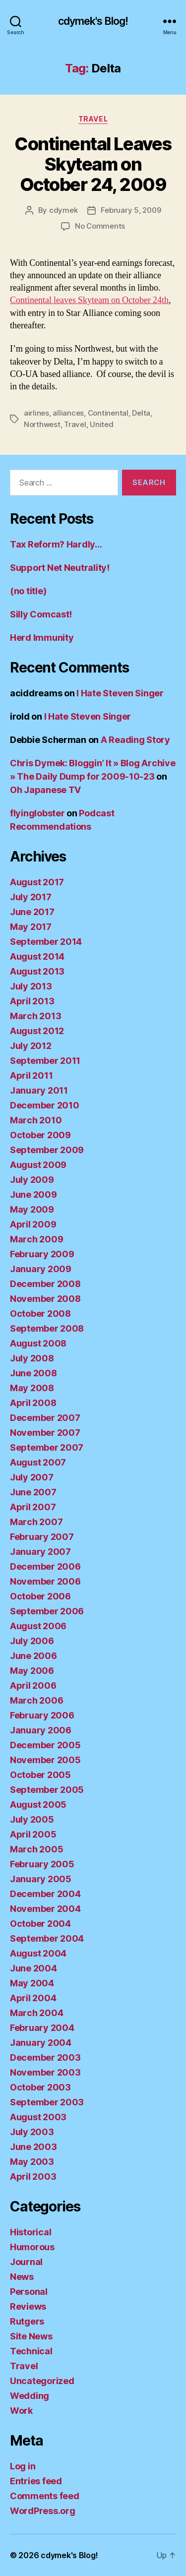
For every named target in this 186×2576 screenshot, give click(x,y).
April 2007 (33, 1507)
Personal (29, 2291)
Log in (22, 2466)
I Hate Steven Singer (120, 693)
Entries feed (36, 2481)
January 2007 (40, 1551)
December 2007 (45, 1417)
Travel (93, 119)
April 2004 (33, 1998)
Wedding (29, 2396)
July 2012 (31, 1046)
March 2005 (36, 1849)
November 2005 (45, 1760)
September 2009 (47, 1150)
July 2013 (31, 986)
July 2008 (32, 1358)
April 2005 (33, 1834)
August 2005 (38, 1804)
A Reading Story (135, 740)
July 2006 (32, 1641)
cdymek (63, 210)
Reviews (28, 2306)
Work (21, 2410)
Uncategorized (42, 2381)
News (22, 2276)
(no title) (28, 591)
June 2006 (33, 1656)
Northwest (42, 424)
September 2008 (47, 1328)
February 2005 (42, 1864)
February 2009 (42, 1254)
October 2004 (40, 1923)
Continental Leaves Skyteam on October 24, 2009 (92, 164)
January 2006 (40, 1730)
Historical (30, 2232)
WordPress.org (42, 2511)
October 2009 (40, 1135)
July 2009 (32, 1179)
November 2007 (45, 1432)
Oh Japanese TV (45, 790)
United (101, 424)
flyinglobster (37, 813)
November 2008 (45, 1298)
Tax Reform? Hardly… (56, 544)
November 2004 (45, 1908)
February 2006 (42, 1715)
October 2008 (40, 1313)
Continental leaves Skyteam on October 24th (89, 300)
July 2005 (32, 1819)
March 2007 (36, 1522)
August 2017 (37, 882)
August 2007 (38, 1462)
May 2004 (32, 1983)
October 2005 (40, 1775)
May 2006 (32, 1670)
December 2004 (45, 1894)
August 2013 (37, 971)
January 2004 (40, 2042)
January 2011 (39, 1090)
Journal (26, 2262)
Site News (31, 2336)
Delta (141, 413)
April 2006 (33, 1685)
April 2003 (33, 2176)
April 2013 (32, 1001)
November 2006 (45, 1581)
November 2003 (45, 2072)
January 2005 (40, 1879)
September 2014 (46, 941)
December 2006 (45, 1566)
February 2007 (42, 1537)
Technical (31, 2351)
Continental (108, 413)
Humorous (32, 2247)
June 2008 (33, 1373)
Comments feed (44, 2496)
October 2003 (40, 2087)
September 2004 (47, 1938)
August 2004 (38, 1953)
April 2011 (31, 1075)
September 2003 (47, 2102)
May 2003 (32, 2161)
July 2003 (32, 2132)
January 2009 (40, 1269)
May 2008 (32, 1388)
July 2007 (32, 1477)
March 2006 (36, 1700)
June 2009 (33, 1194)
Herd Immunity (42, 637)
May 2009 (32, 1209)
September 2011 (45, 1060)
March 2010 (36, 1120)
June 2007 (33, 1492)
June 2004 (33, 1968)
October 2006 (40, 1596)
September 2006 (47, 1611)
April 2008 (33, 1403)
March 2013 (35, 1016)
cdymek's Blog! (93, 21)
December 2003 (45, 2057)
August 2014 (37, 956)
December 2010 (44, 1105)
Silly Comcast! (41, 614)
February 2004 (42, 2028)
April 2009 (33, 1224)
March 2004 (36, 2013)
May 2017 (31, 926)
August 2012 (37, 1031)
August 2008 (38, 1343)
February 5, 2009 (131, 210)
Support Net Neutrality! (60, 567)
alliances (68, 413)
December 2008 (45, 1284)
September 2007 (46, 1447)
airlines (36, 413)
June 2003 (33, 2147)
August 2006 (38, 1626)
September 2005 (47, 1789)
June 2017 (32, 912)
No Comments (100, 226)
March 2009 (36, 1239)
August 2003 (38, 2117)
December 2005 (45, 1745)
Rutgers (27, 2321)
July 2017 (31, 897)
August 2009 (38, 1165)
